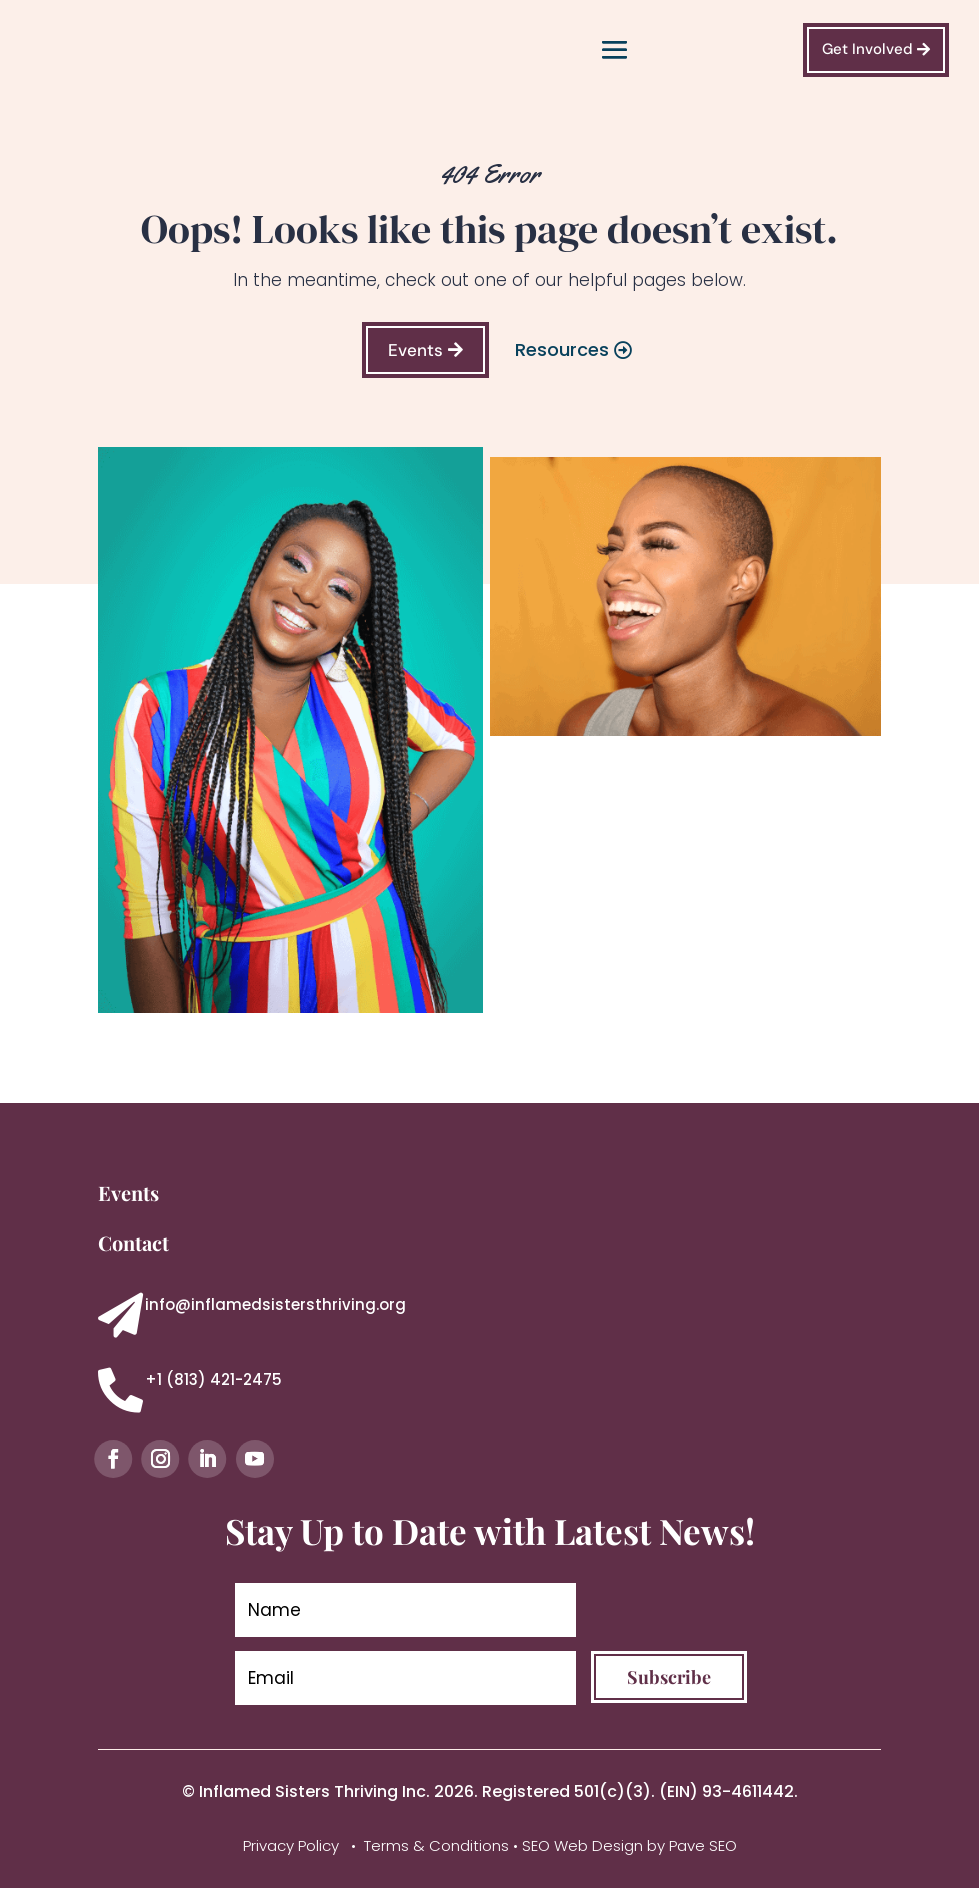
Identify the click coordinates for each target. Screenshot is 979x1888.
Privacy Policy (293, 1845)
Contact (133, 1242)
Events (415, 350)
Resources (562, 349)
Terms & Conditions (436, 1845)
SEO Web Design (582, 1845)
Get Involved (867, 49)
